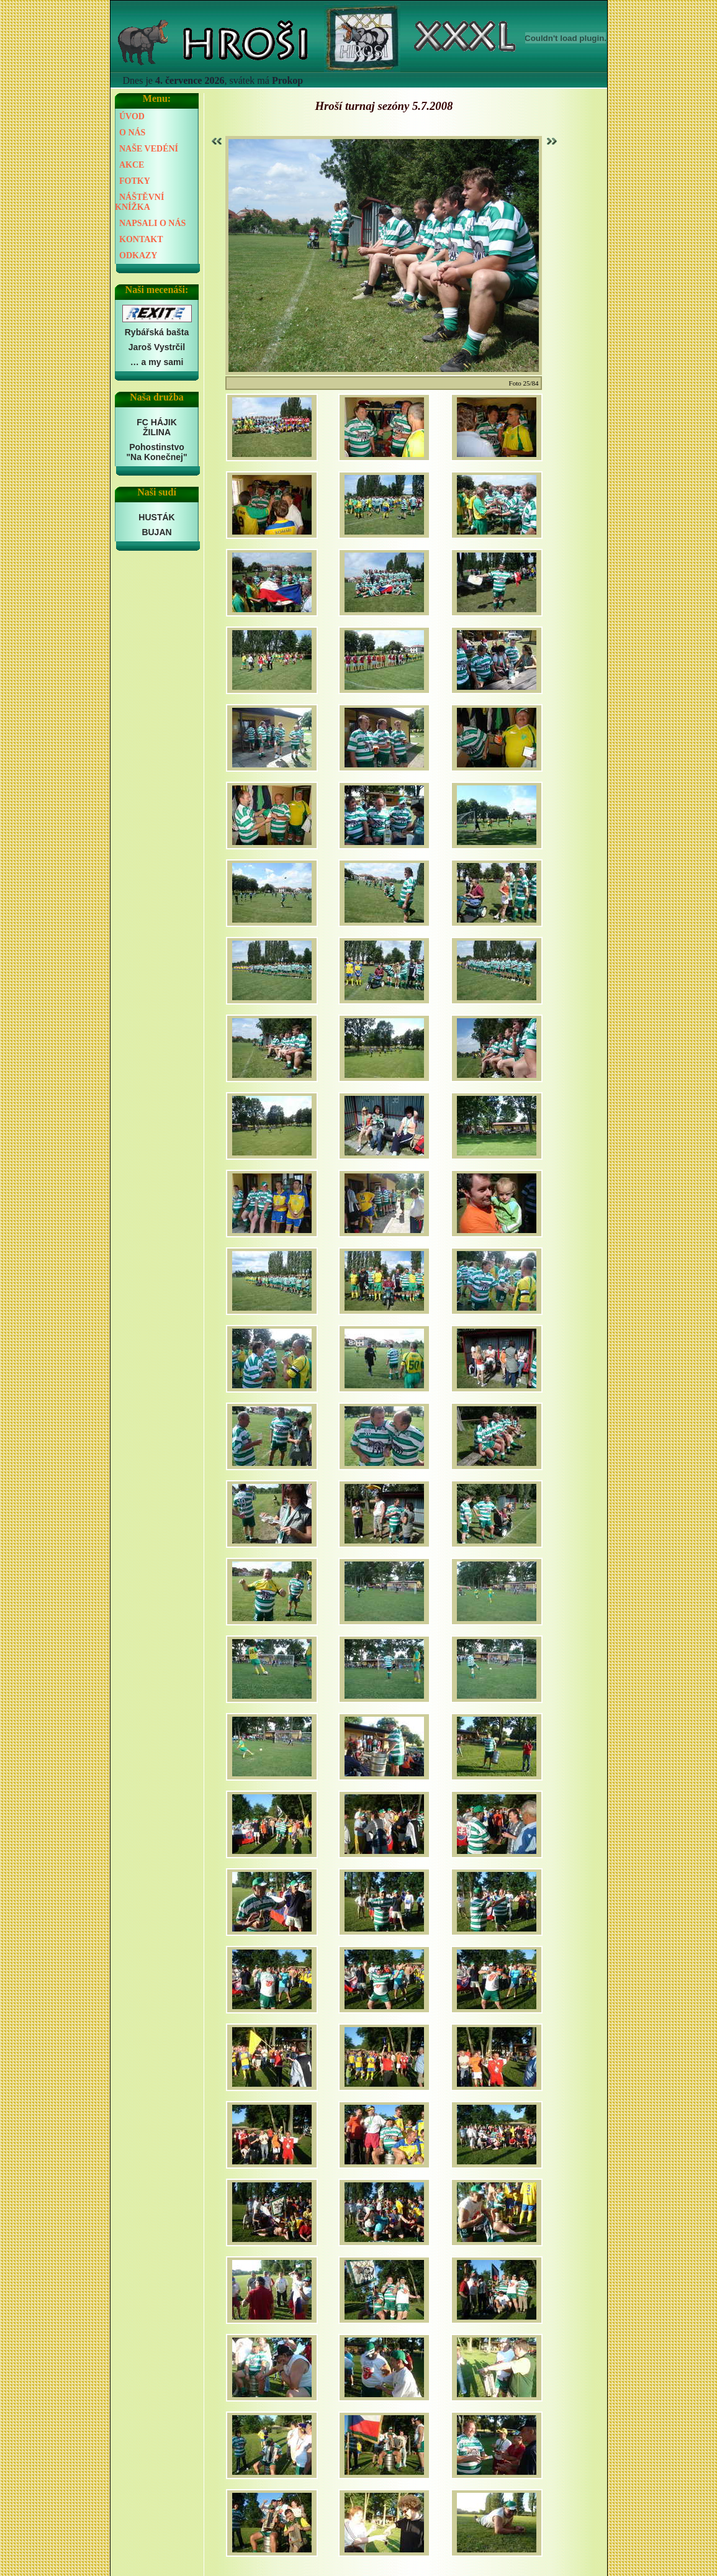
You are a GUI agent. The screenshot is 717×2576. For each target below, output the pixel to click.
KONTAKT (141, 239)
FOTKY (134, 181)
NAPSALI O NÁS (152, 223)
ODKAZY (138, 255)
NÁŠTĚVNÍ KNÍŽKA (139, 202)
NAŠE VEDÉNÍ (148, 148)
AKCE (131, 164)
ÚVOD (132, 116)
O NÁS (132, 132)
